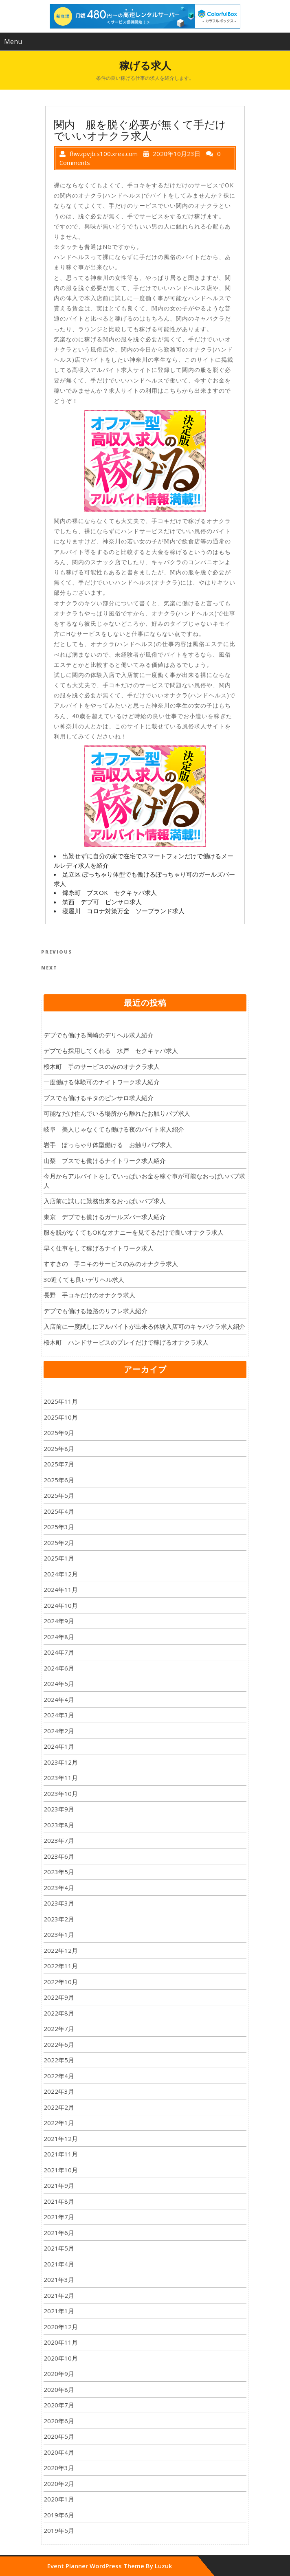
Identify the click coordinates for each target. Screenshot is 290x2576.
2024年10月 (61, 1605)
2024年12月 (61, 1574)
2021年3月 (59, 2279)
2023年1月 (59, 1934)
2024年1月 (59, 1746)
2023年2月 (59, 1919)
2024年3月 (59, 1715)
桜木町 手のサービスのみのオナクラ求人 (102, 1066)
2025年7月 (59, 1464)
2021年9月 (59, 2185)
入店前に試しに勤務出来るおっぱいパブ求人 (105, 1201)
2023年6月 (59, 1856)
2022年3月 (59, 2091)
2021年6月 (59, 2233)
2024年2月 (59, 1731)
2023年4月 (59, 1888)
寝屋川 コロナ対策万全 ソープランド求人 (123, 911)
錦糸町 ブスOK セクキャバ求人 (109, 892)
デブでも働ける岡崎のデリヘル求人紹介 (99, 1035)
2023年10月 (61, 1793)
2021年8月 (59, 2201)
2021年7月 (59, 2217)
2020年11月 (61, 2342)
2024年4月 (59, 1699)
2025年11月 (61, 1401)
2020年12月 (61, 2327)
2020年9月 (59, 2373)
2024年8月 (59, 1637)
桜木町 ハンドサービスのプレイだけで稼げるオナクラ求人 (126, 1342)
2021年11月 (61, 2154)
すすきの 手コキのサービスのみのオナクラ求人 (111, 1263)
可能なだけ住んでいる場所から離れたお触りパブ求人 (117, 1113)
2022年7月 (59, 2028)
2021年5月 (59, 2248)
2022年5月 (59, 2060)
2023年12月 (61, 1762)
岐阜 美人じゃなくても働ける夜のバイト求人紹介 (114, 1129)
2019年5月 (59, 2530)
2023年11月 (61, 1778)
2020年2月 (59, 2483)
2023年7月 (59, 1840)
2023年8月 (59, 1825)
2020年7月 (59, 2405)
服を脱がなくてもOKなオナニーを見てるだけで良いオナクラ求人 (134, 1232)
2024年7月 (59, 1652)
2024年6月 (59, 1668)
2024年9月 (59, 1621)
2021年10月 (61, 2170)
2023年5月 (59, 1872)
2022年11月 (61, 1966)
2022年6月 (59, 2044)
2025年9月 (59, 1433)
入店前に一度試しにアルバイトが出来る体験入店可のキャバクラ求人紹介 (144, 1326)
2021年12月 (61, 2138)
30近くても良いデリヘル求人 (84, 1279)
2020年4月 (59, 2452)
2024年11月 (61, 1589)
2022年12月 (61, 1950)
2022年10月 (61, 1982)
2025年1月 (59, 1558)
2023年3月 (59, 1903)
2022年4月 (59, 2076)
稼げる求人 (145, 65)
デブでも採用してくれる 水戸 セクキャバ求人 (111, 1050)
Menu (13, 41)
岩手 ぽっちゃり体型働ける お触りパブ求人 (108, 1145)
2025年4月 (59, 1511)
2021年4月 (59, 2264)
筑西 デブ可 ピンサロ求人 (102, 902)
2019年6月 (59, 2515)
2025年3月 (59, 1527)
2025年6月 (59, 1480)
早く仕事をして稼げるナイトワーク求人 (99, 1248)
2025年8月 (59, 1448)
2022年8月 (59, 2013)
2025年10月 (61, 1417)
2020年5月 (59, 2436)
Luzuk (163, 2566)
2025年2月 (59, 1543)
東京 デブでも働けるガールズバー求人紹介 (105, 1217)
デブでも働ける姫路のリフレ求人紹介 (95, 1311)
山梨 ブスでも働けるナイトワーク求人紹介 (105, 1160)
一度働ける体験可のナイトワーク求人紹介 (102, 1082)
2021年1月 (59, 2311)
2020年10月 (61, 2358)
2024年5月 (59, 1683)
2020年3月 (59, 2468)
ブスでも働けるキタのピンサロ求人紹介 (99, 1098)
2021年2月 (59, 2295)
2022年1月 (59, 2123)
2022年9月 (59, 1997)
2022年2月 (59, 2107)
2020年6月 (59, 2421)
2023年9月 (59, 1809)
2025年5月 (59, 1495)
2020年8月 (59, 2389)
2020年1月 (59, 2499)
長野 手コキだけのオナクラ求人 (89, 1295)
